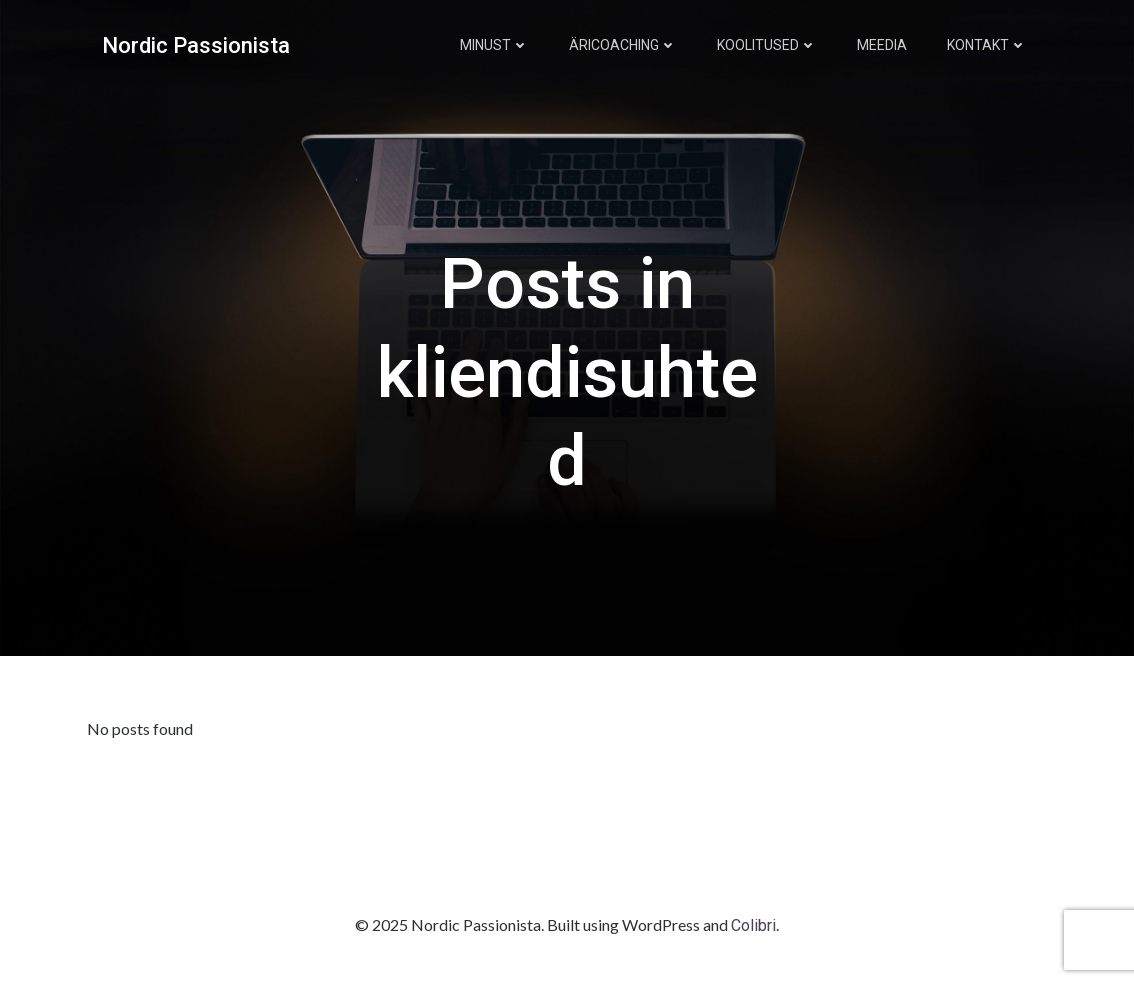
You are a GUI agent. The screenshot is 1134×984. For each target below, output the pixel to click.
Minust (494, 45)
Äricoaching (623, 45)
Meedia (882, 45)
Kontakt (987, 45)
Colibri (753, 925)
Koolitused (767, 45)
